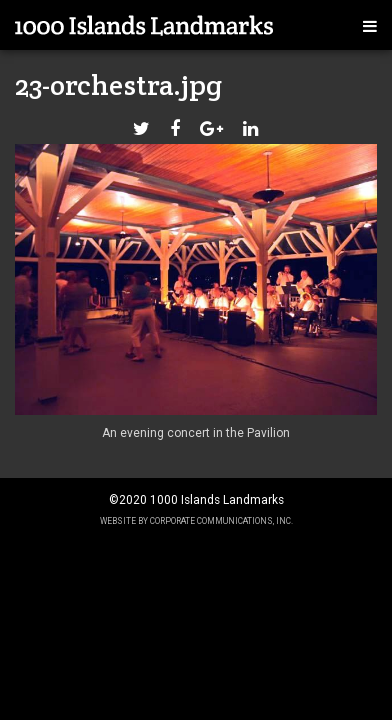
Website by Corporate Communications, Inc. (196, 521)
